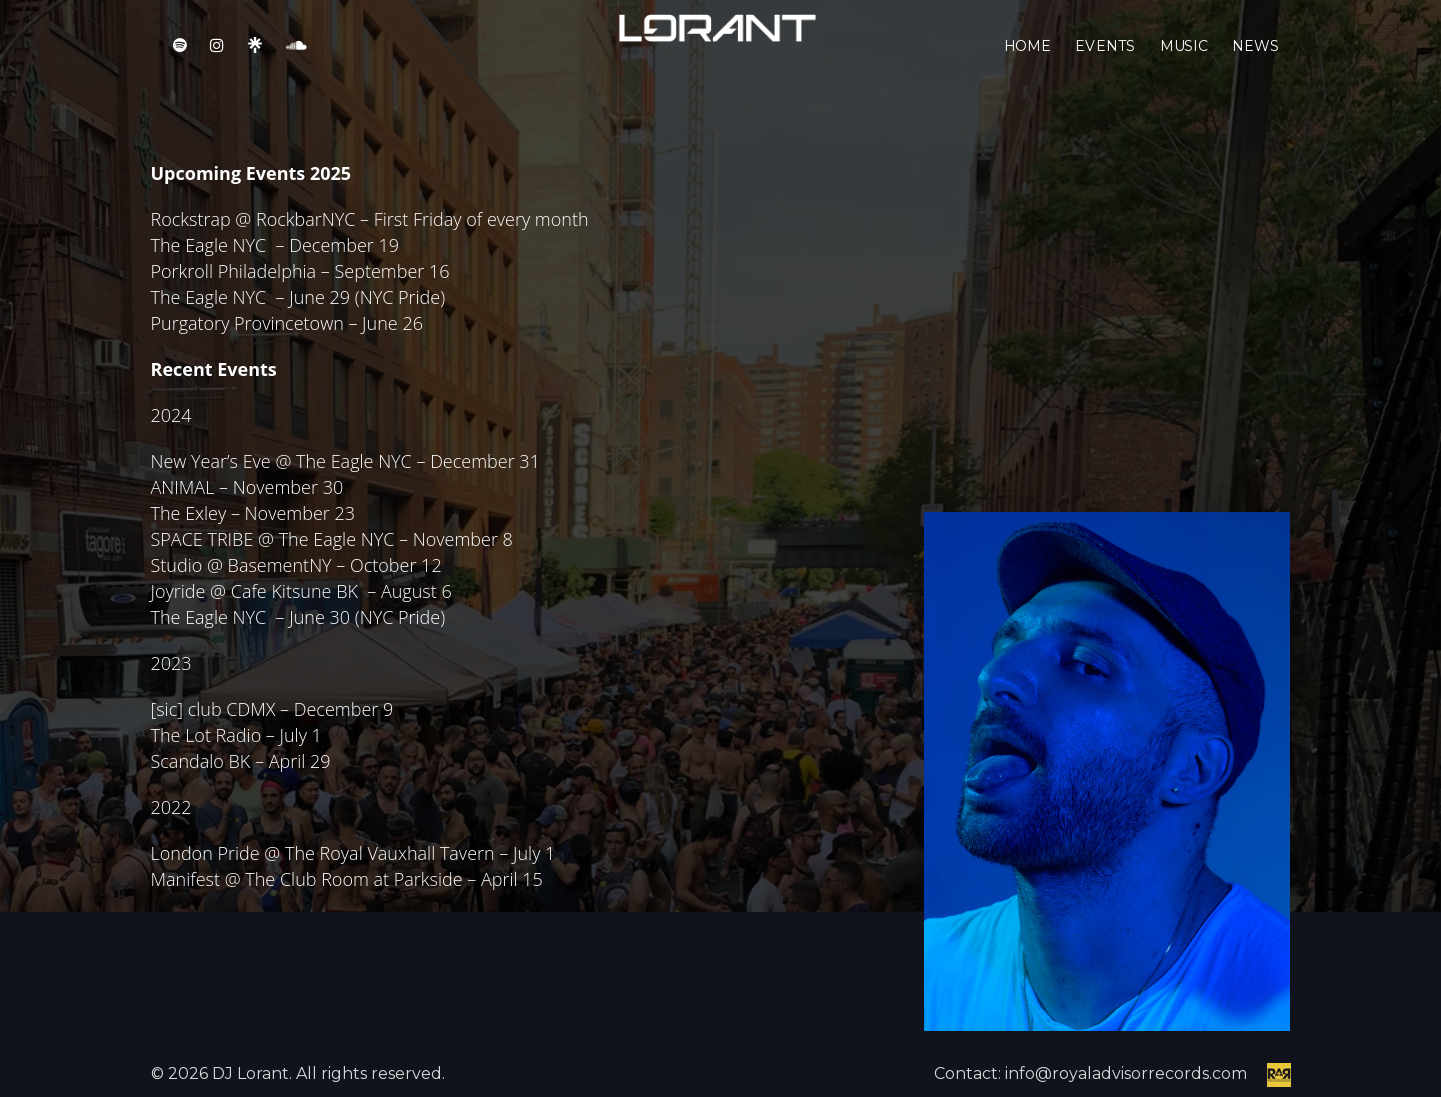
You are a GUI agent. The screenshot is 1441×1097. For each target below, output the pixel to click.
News (1255, 60)
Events (1105, 60)
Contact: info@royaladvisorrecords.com (1090, 1073)
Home (1027, 60)
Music (1184, 60)
